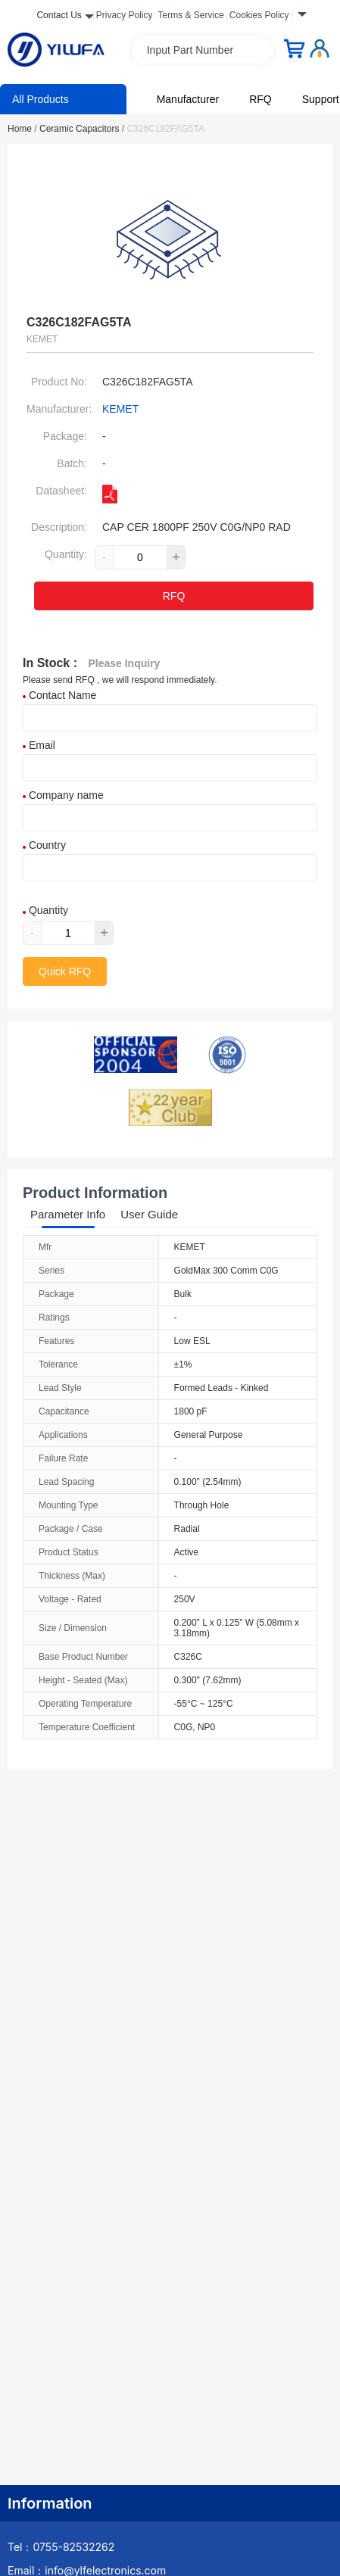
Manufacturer (188, 99)
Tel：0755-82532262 (61, 2546)
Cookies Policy (259, 15)
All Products (40, 99)
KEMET (120, 409)
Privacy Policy (124, 15)
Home (22, 128)
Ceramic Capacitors (81, 128)
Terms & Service (190, 15)
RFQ (260, 99)
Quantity (45, 910)
